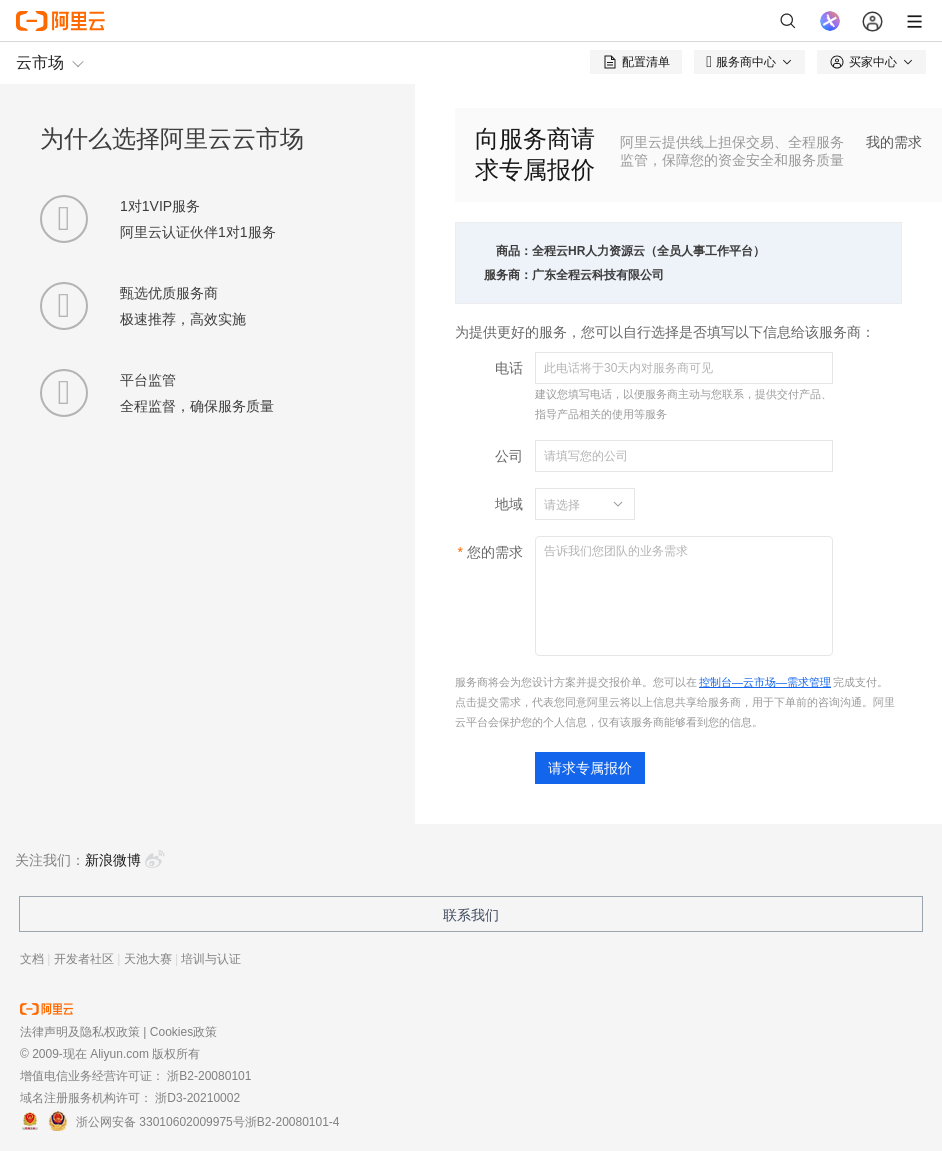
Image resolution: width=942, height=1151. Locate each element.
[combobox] (573, 504)
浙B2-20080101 (209, 1076)
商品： (514, 251)
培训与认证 (211, 959)
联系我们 (471, 915)
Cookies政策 (183, 1032)
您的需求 (495, 552)
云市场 (40, 62)
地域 (509, 504)
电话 (509, 368)
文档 (32, 959)
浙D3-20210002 (197, 1098)
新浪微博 (125, 860)
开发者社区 (84, 959)
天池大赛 (148, 959)
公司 (509, 456)
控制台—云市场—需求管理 (765, 682)
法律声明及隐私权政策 (80, 1032)
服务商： (508, 275)
